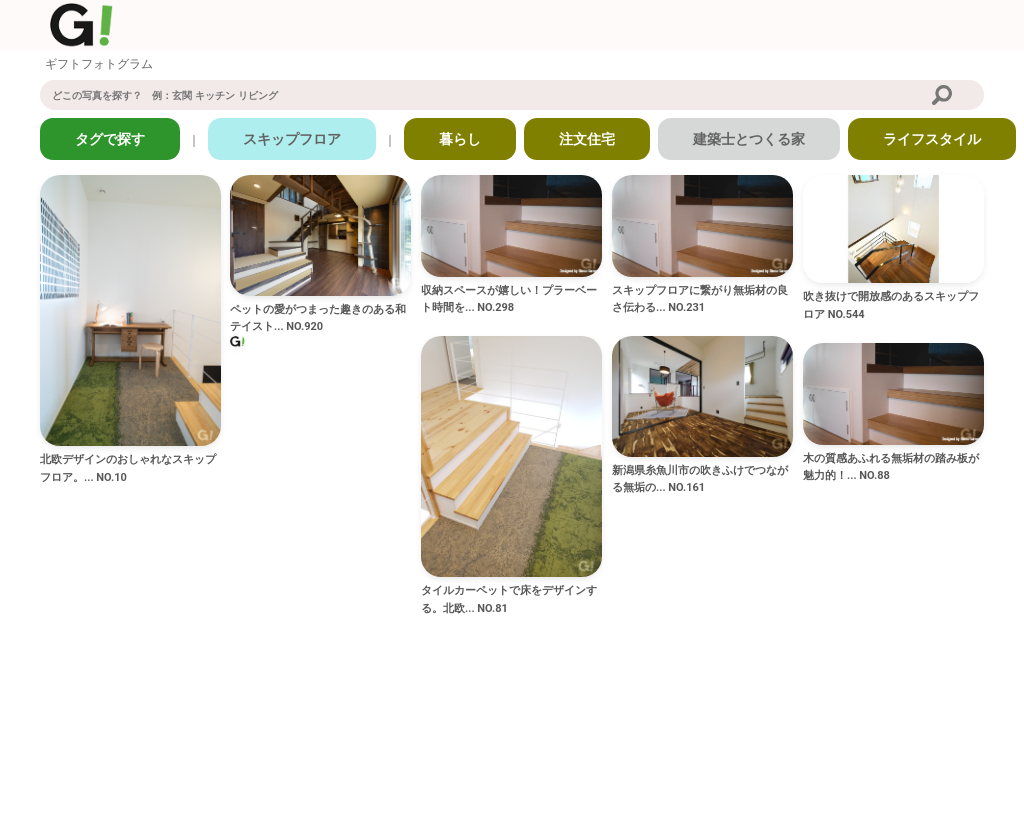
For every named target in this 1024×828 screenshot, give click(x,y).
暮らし (460, 139)
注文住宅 (587, 139)
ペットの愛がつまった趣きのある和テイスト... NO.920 (318, 318)
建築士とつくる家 (749, 139)
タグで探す (110, 139)
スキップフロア (292, 139)
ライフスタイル (932, 139)
